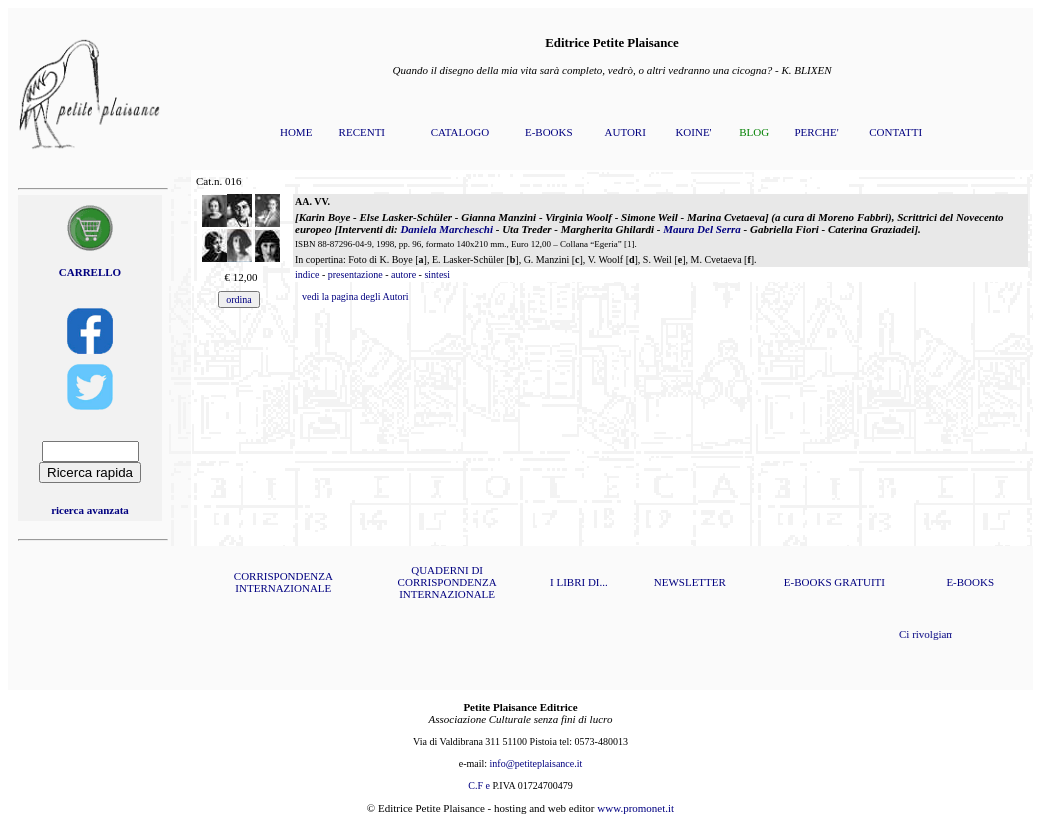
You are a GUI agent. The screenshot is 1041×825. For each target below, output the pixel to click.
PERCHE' (816, 132)
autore (403, 274)
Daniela (446, 229)
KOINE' (693, 132)
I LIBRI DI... (579, 582)
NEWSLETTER (690, 582)
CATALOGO (460, 132)
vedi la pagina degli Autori (355, 296)
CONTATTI (895, 132)
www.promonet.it (635, 808)
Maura (702, 229)
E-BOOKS (549, 132)
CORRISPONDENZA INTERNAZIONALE (283, 582)
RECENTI (362, 132)
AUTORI (625, 132)
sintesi (437, 274)
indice (307, 274)
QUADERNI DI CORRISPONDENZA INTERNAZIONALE (447, 582)
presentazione (355, 274)
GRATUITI (859, 582)
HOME (296, 132)
